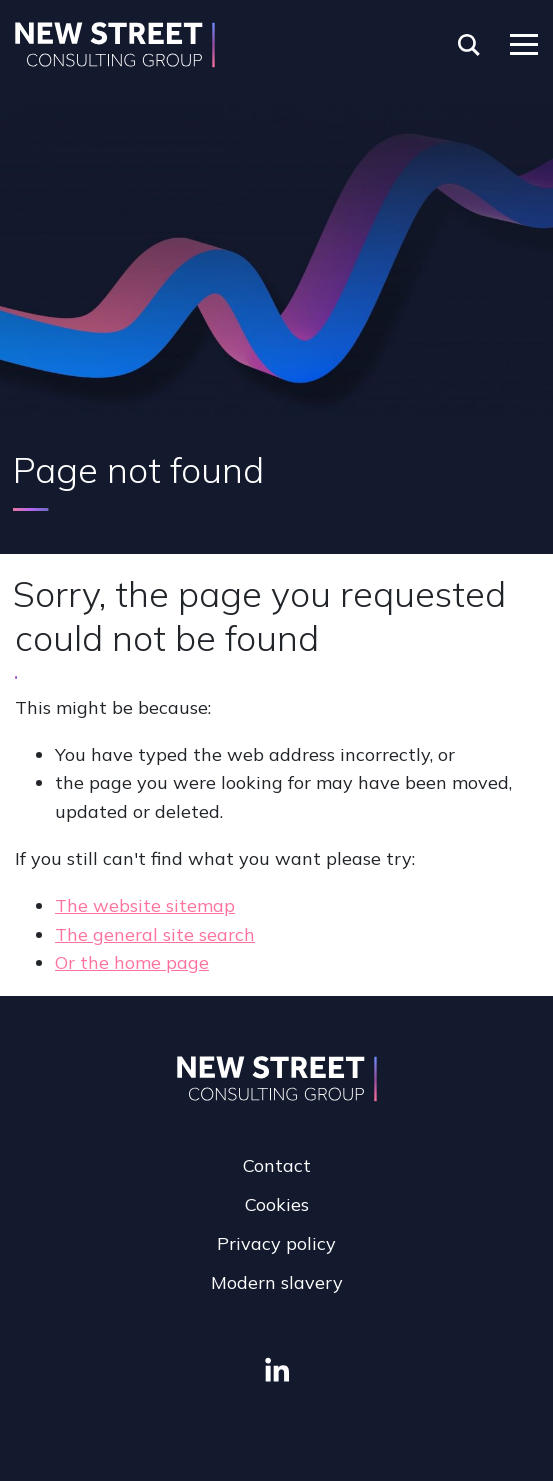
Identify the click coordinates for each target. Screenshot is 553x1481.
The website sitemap (145, 905)
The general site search (155, 934)
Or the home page (132, 962)
